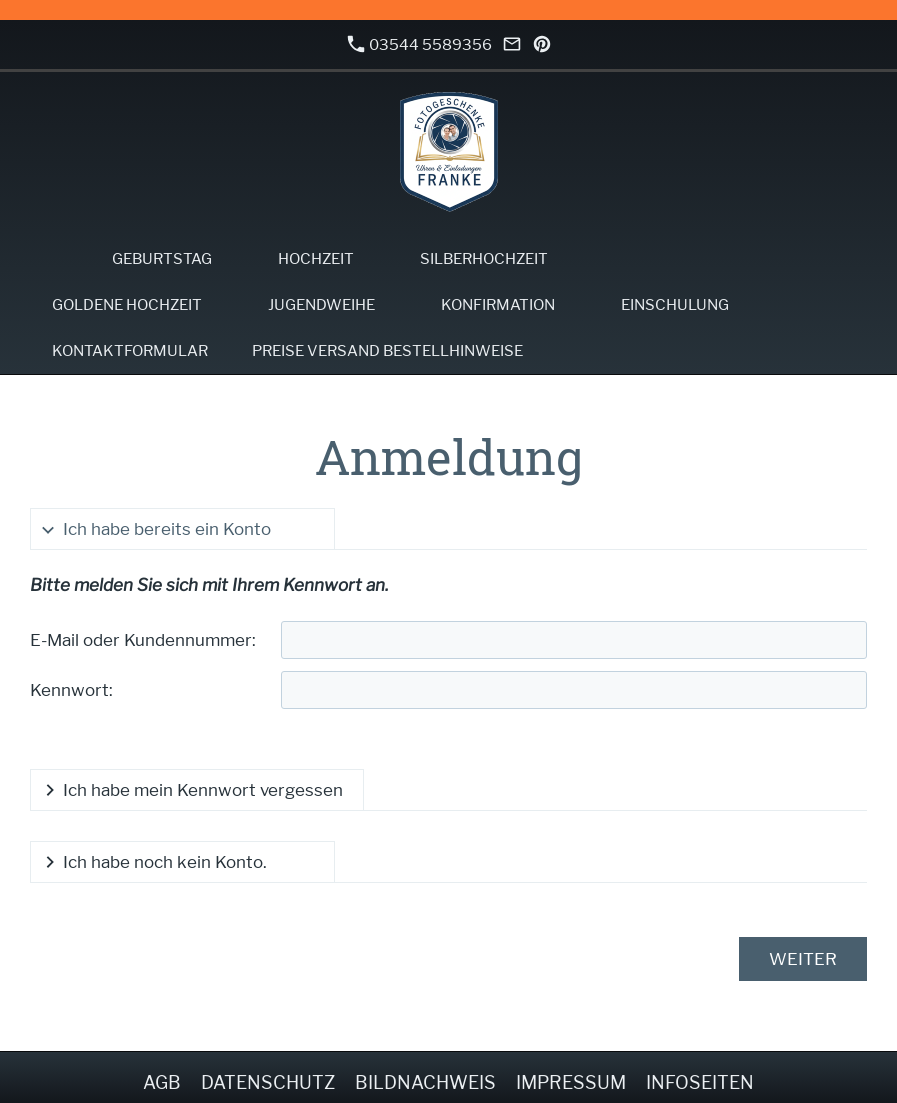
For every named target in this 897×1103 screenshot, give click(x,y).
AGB (162, 1082)
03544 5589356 (420, 44)
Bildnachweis (425, 1082)
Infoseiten (700, 1082)
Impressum (571, 1082)
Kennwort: (71, 690)
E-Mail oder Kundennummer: (143, 640)
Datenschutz (268, 1082)
